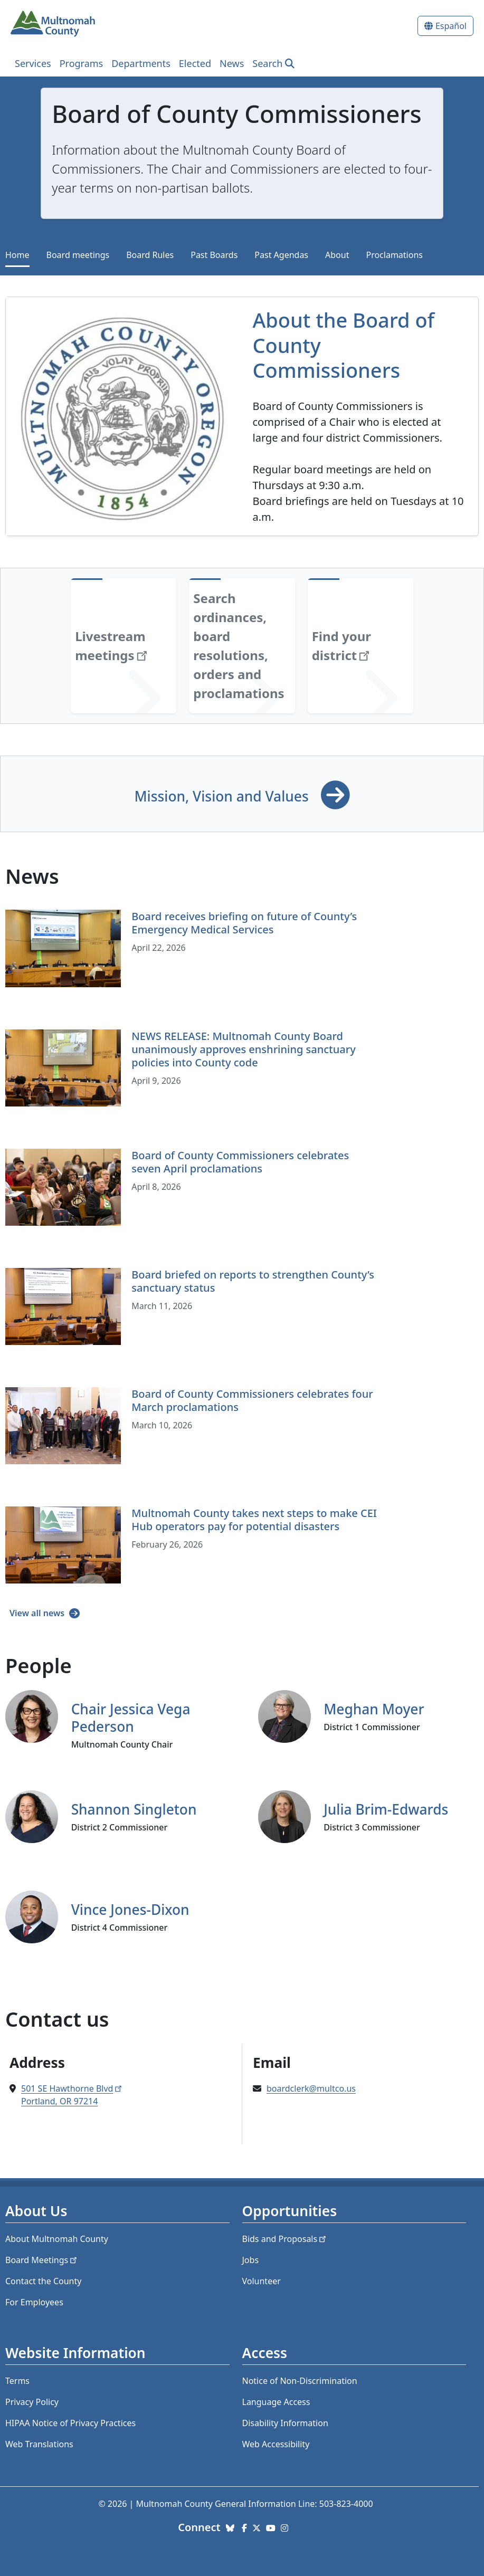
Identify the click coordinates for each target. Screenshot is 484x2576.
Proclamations (394, 255)
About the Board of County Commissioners (344, 345)
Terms (17, 2381)
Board (42, 2260)
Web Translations (39, 2444)
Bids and (285, 2239)
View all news (38, 1613)
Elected (195, 63)
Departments (140, 63)
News (232, 63)
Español (451, 26)
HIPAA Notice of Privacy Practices (70, 2423)
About (337, 255)
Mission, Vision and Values (223, 796)
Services (33, 63)
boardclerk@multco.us (311, 2088)
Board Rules (150, 255)
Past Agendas (281, 255)
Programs (81, 63)
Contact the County (43, 2281)
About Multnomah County (56, 2239)
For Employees (34, 2302)
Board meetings (78, 255)
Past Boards (214, 255)
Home (17, 255)
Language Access (276, 2402)
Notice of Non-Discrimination (299, 2381)
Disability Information (285, 2423)
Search (267, 63)
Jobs (250, 2260)
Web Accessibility (276, 2444)
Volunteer (261, 2281)
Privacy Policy (32, 2402)
